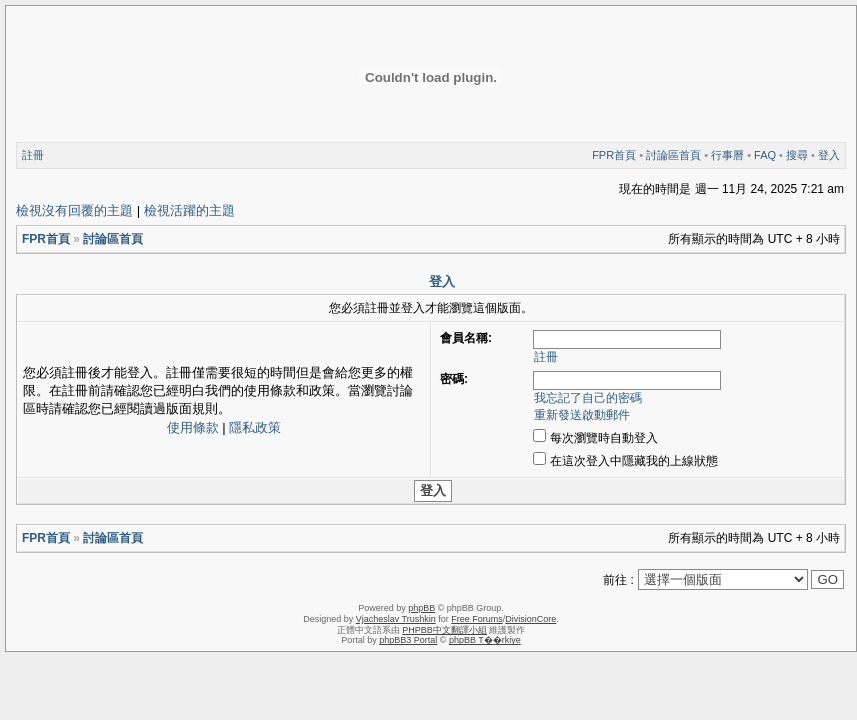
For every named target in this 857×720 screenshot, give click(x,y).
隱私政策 (255, 427)
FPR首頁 (614, 155)
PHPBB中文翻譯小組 (444, 630)
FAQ (765, 155)
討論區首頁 (673, 155)
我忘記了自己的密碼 (588, 398)
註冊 (33, 155)
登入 (829, 155)
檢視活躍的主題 (189, 210)
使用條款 (193, 427)
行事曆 (727, 155)
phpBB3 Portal (408, 640)
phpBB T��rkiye (485, 640)
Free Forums (477, 619)
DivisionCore (530, 619)
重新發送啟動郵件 (582, 415)
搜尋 (797, 155)
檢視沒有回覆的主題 (74, 210)
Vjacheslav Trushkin (396, 619)
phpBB (421, 608)
